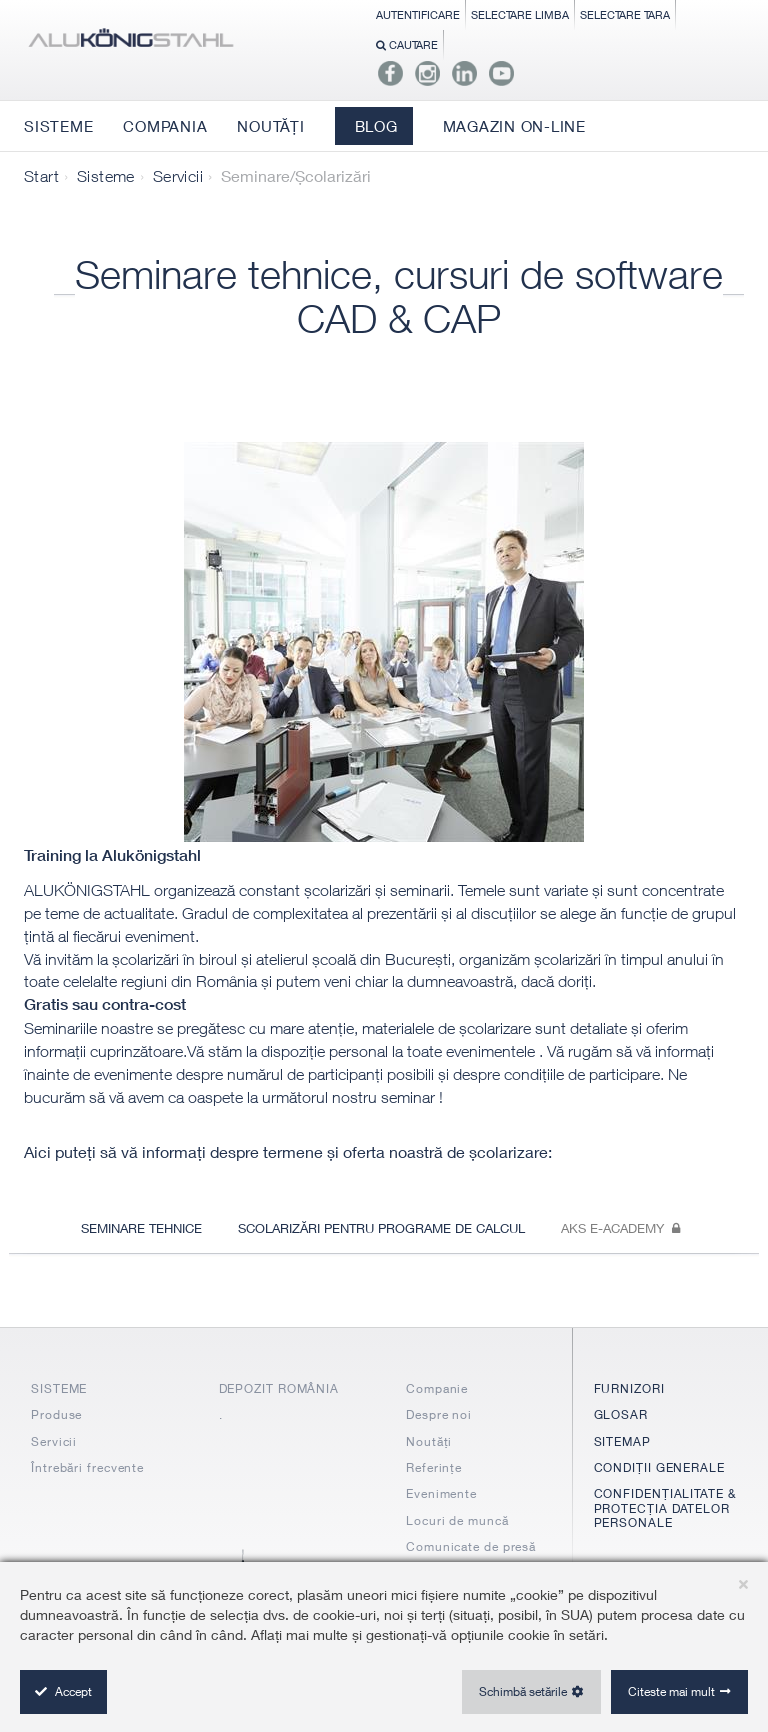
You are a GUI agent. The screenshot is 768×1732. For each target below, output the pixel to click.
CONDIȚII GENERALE (659, 1467)
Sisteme (106, 176)
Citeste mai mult (671, 1691)
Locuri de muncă (457, 1520)
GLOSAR (621, 1414)
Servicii (178, 176)
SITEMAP (622, 1441)
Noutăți (429, 1441)
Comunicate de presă (471, 1546)
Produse (56, 1414)
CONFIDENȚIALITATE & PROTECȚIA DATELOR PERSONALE (665, 1508)
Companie (437, 1388)
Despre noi (439, 1414)
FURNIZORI (629, 1388)
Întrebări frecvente (87, 1467)
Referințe (434, 1467)
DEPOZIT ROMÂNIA (279, 1388)
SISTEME (59, 1388)
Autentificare (418, 14)
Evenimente (441, 1493)
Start (41, 176)
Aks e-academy (620, 1228)
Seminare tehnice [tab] (141, 1228)
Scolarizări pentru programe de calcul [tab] (381, 1228)
